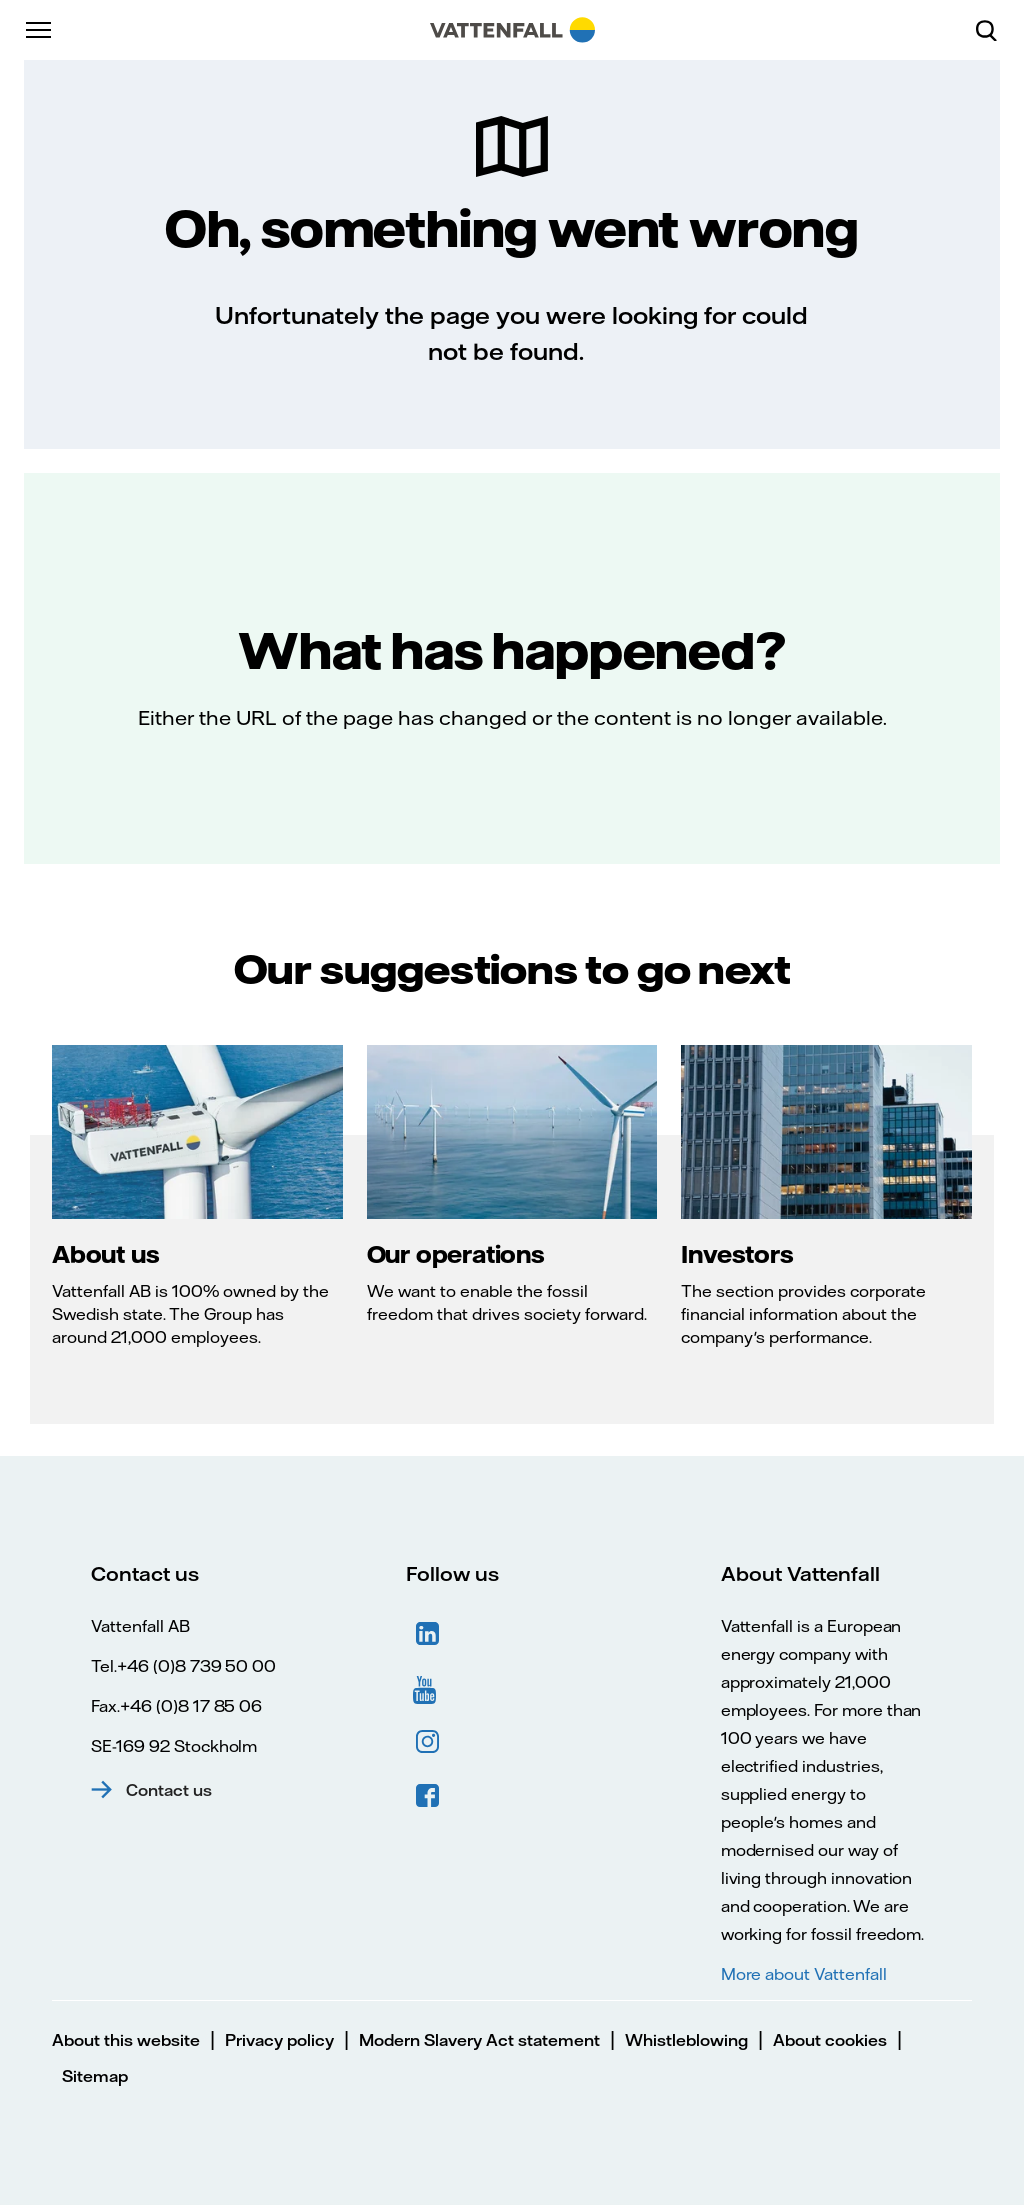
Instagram (428, 1742)
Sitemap (95, 2076)
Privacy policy (279, 2040)
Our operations (456, 1254)
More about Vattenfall (804, 1974)
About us (105, 1254)
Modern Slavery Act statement (479, 2040)
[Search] (994, 30)
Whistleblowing (686, 2040)
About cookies (830, 2040)
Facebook (428, 1796)
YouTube (428, 1688)
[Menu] (40, 30)
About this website (126, 2040)
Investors (737, 1254)
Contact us (169, 1790)
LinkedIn (428, 1634)
